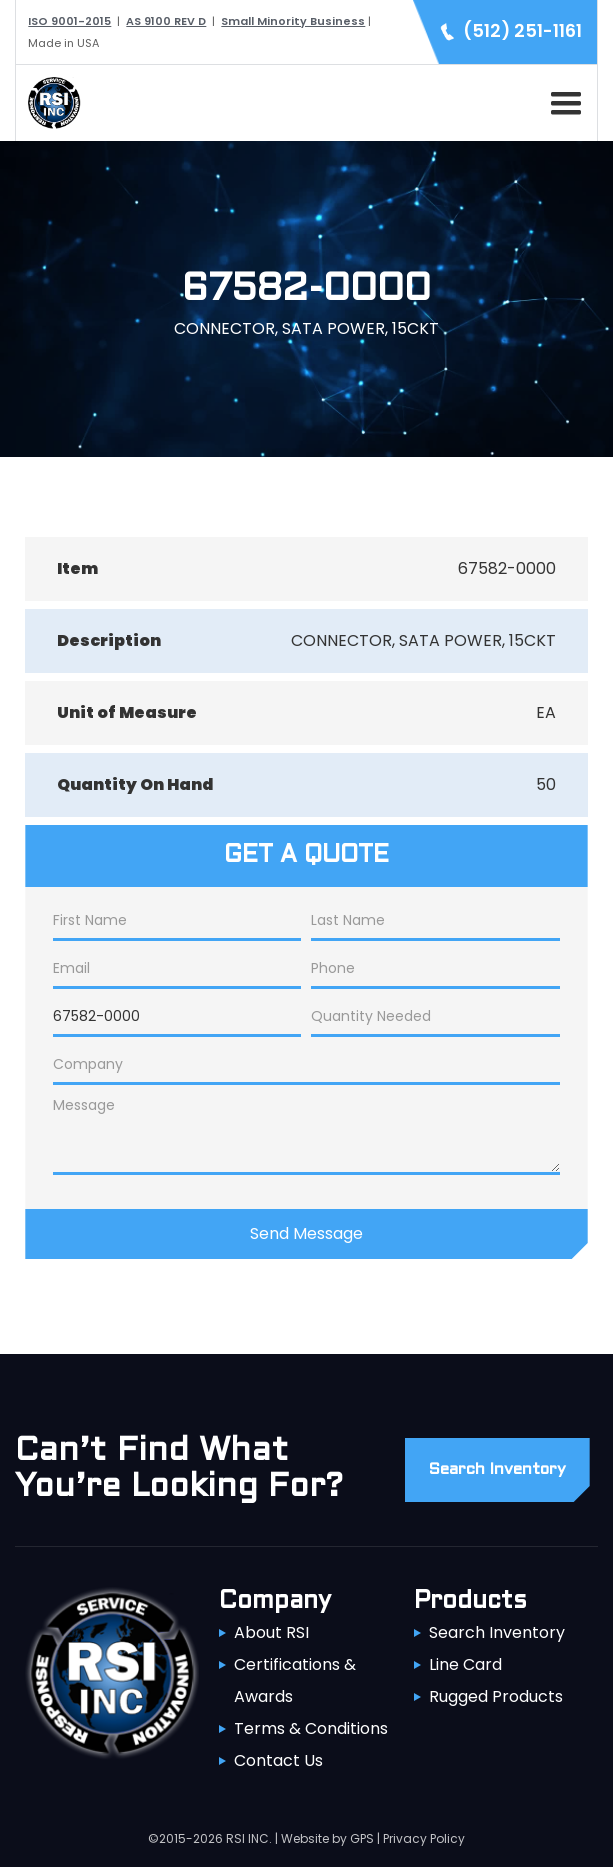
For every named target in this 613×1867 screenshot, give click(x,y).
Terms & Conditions (311, 1728)
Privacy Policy (424, 1838)
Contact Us (278, 1760)
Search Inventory (497, 1632)
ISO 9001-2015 (69, 21)
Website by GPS (327, 1838)
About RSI (271, 1632)
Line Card (465, 1664)
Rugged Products (496, 1696)
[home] (49, 103)
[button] (562, 100)
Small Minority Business (293, 21)
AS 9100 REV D (166, 21)
